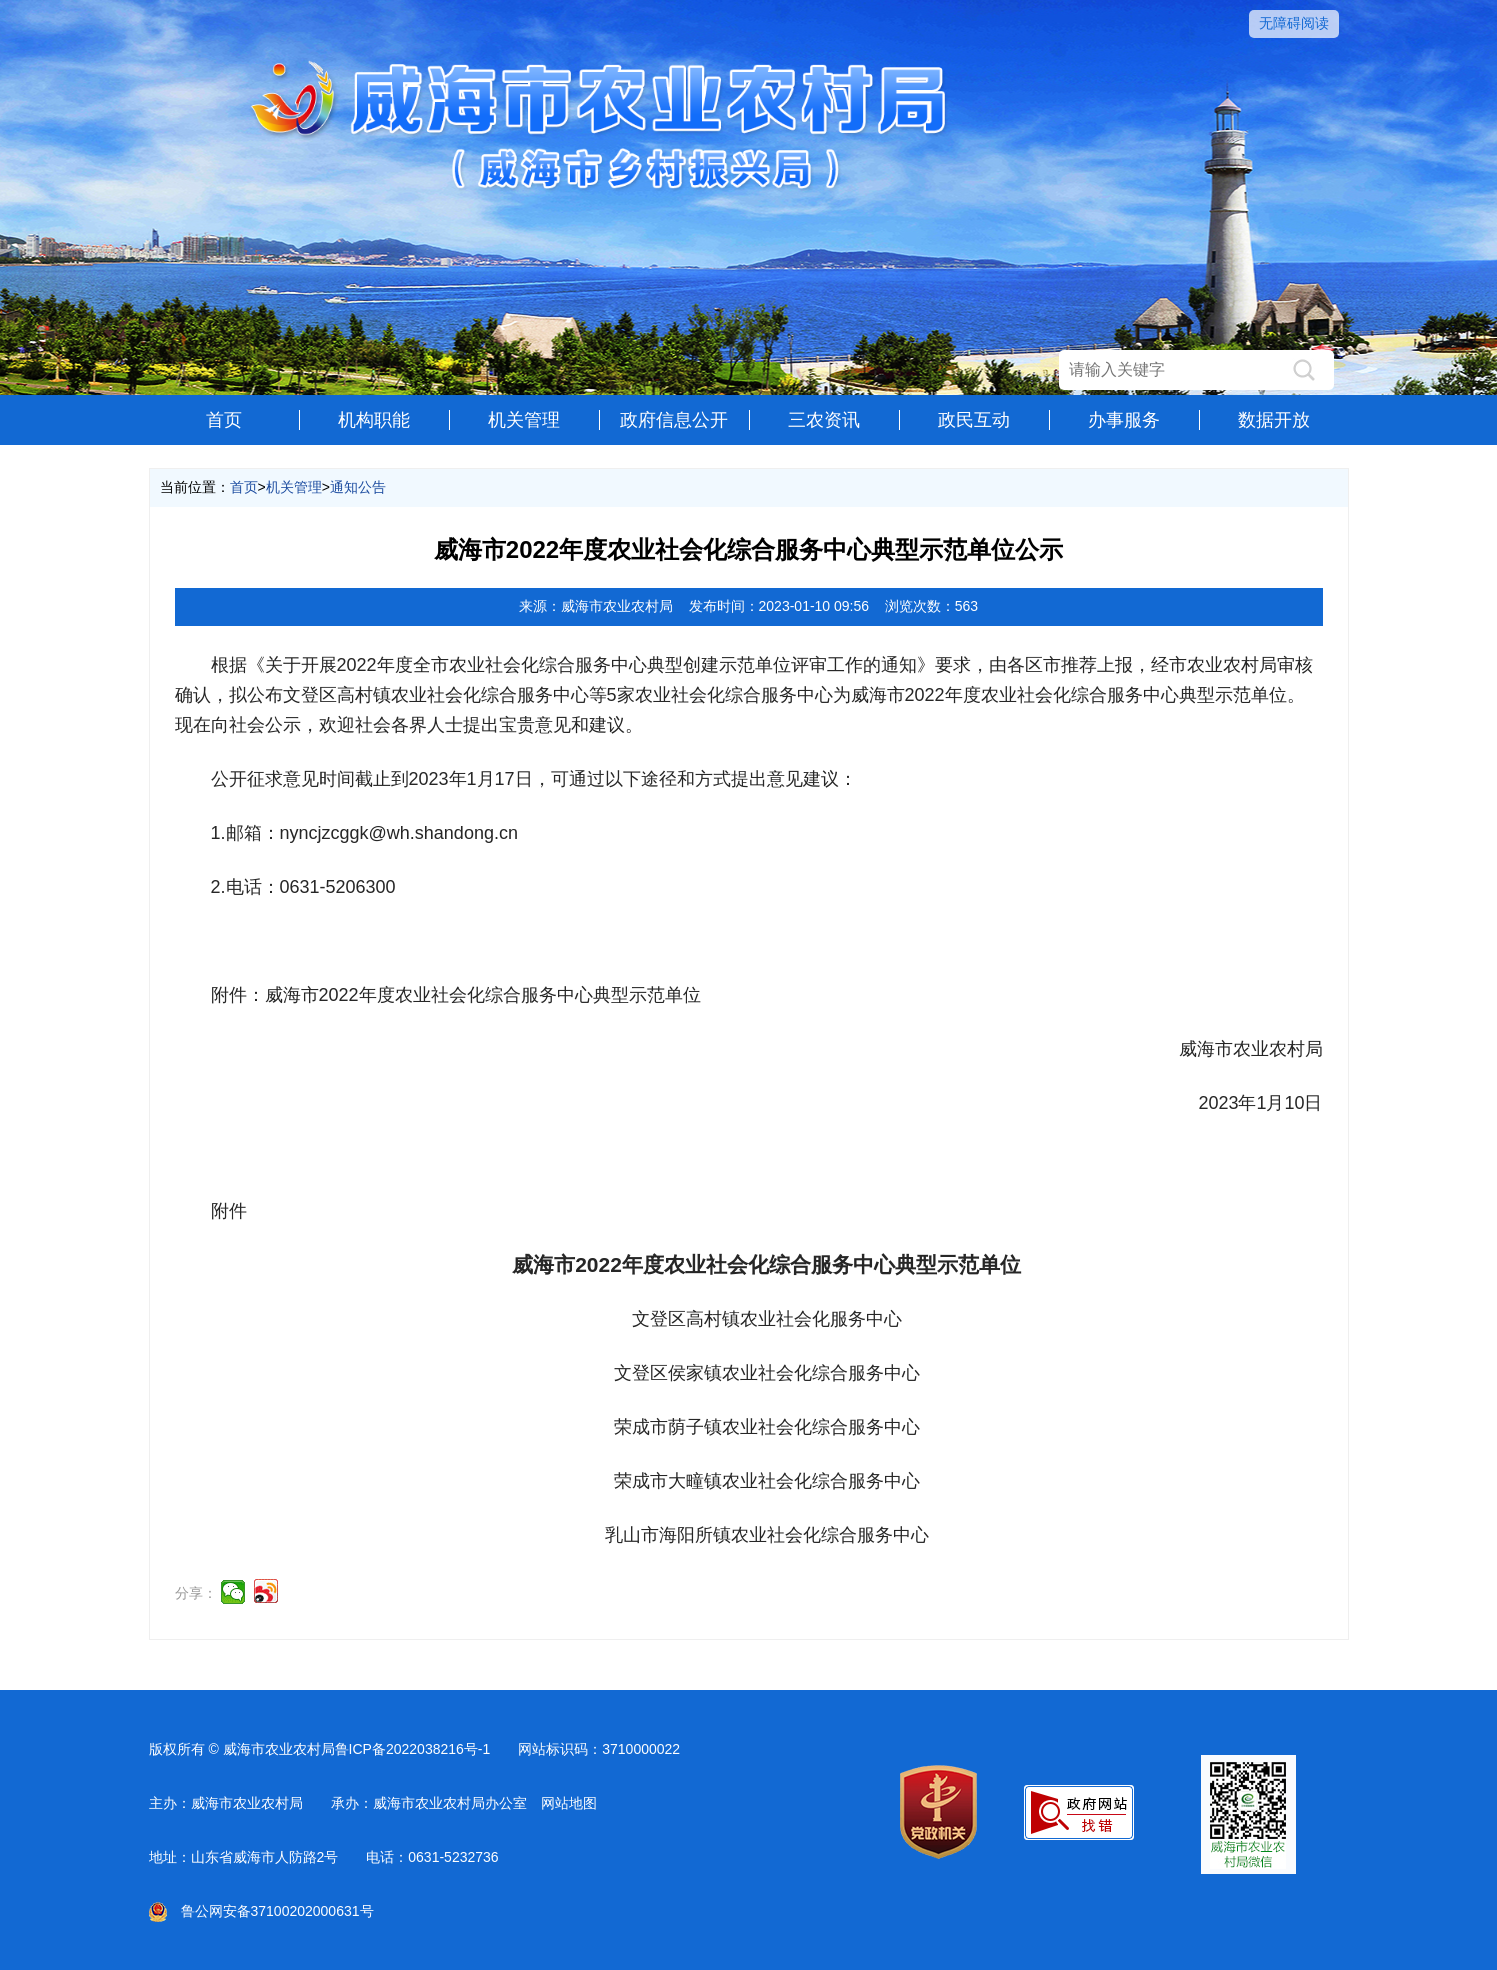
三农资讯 (824, 420)
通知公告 (358, 487)
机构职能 (374, 420)
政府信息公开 (674, 420)
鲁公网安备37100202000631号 (261, 1911)
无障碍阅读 (1294, 23)
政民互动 (974, 420)
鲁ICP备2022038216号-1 (413, 1749)
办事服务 (1124, 420)
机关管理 (524, 420)
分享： (196, 1593)
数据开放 (1274, 420)
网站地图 (569, 1803)
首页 (224, 420)
